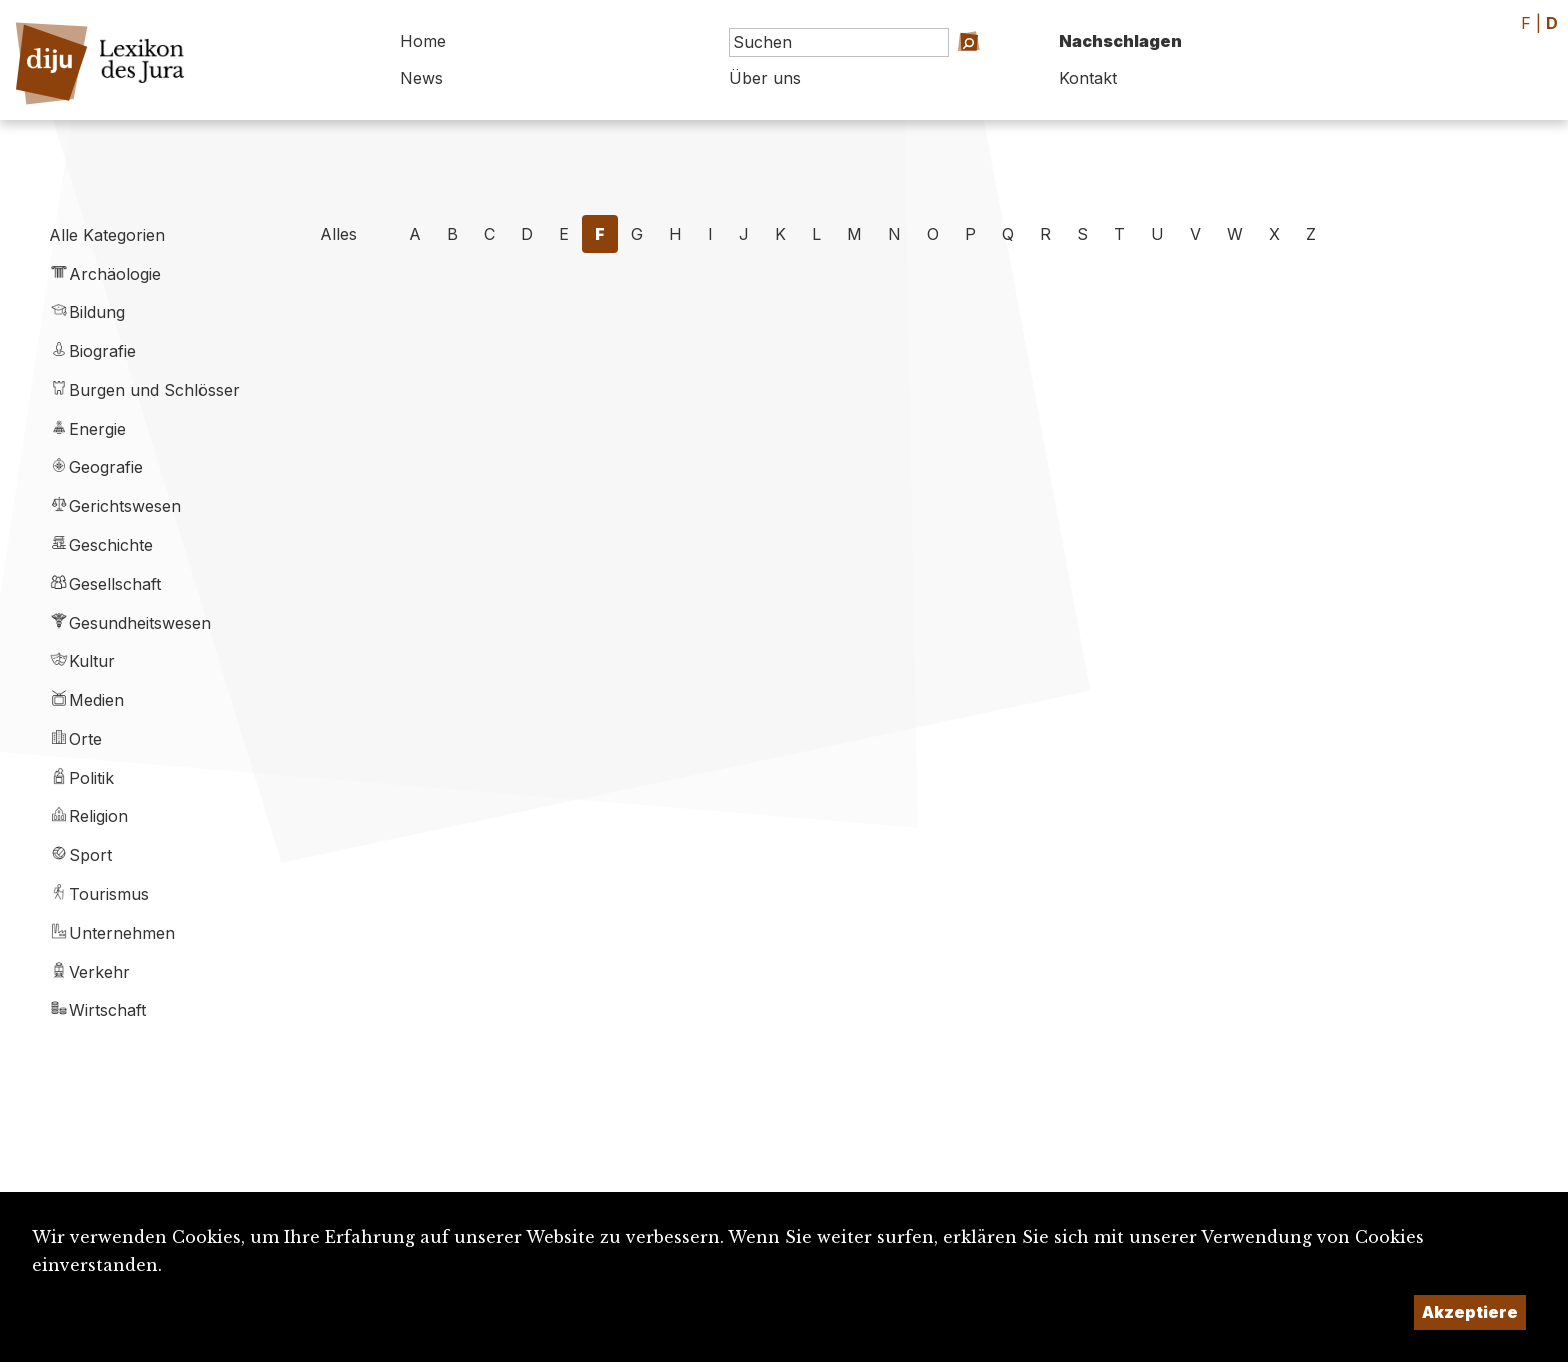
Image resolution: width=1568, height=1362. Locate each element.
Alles (338, 234)
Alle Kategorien (107, 235)
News (421, 78)
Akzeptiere (1470, 1312)
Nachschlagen (1120, 41)
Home (423, 41)
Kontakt (1088, 78)
